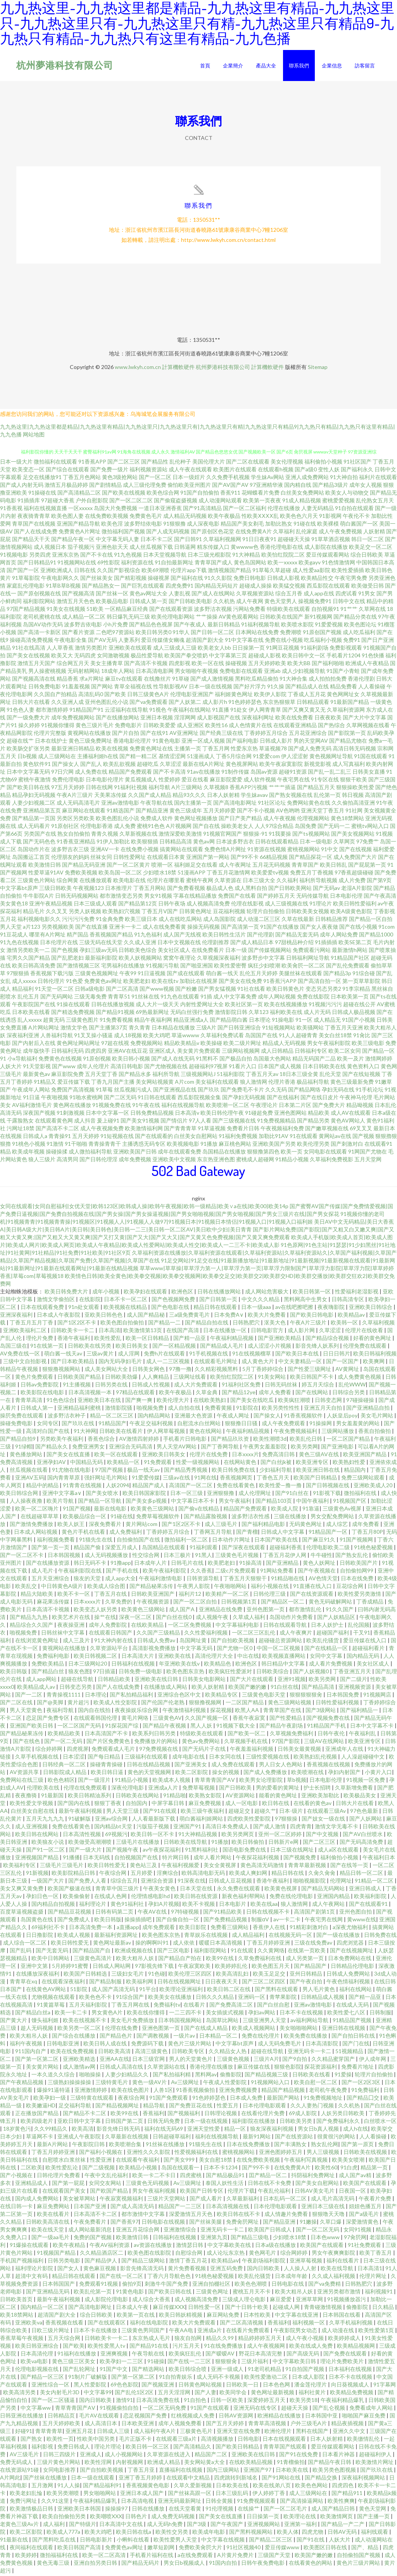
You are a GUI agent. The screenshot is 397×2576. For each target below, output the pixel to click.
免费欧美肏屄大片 (201, 2548)
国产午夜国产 (227, 2525)
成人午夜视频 (279, 819)
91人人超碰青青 (298, 1036)
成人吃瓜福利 (359, 633)
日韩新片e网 (284, 1843)
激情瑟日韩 (190, 2246)
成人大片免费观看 (196, 1386)
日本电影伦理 (346, 897)
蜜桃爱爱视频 (338, 501)
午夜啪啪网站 (231, 1587)
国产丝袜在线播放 (45, 2479)
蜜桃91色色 (151, 827)
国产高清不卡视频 (145, 664)
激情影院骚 (119, 1409)
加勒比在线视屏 (198, 982)
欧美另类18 (304, 2401)
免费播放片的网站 (156, 1742)
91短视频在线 (117, 1137)
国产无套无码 (52, 1951)
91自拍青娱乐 (176, 2378)
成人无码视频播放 (107, 1556)
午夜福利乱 (363, 1734)
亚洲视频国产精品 (37, 1858)
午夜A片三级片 (75, 796)
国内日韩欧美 (264, 2269)
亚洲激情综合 (180, 2231)
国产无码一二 (334, 827)
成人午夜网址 (235, 866)
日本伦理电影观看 (265, 2107)
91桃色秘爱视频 (374, 1548)
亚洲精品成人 (32, 2184)
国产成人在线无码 (173, 1060)
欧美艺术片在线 (71, 1618)
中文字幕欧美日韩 (295, 2362)
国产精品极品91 (226, 2176)
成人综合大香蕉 (151, 2300)
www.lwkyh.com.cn (138, 368)
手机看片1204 (343, 656)
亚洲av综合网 (112, 1820)
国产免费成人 (74, 1920)
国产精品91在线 (149, 2347)
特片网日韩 (176, 1858)
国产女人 (68, 2269)
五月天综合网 (64, 2339)
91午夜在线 (146, 1106)
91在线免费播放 (224, 2347)
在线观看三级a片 (177, 2440)
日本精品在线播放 (173, 1029)
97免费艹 (367, 843)
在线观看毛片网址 (216, 1362)
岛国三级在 (13, 1347)
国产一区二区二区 (131, 501)
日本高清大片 (138, 1657)
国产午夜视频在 (317, 1572)
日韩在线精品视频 (149, 1765)
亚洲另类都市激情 (339, 2293)
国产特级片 (82, 2525)
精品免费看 (343, 688)
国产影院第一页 (347, 734)
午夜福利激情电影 (161, 1579)
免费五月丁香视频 (311, 874)
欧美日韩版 (14, 1672)
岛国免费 (305, 827)
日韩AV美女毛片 (315, 2192)
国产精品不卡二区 (85, 2114)
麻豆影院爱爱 (226, 781)
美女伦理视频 (287, 463)
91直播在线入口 (313, 1587)
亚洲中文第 (35, 1967)
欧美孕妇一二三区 (122, 2362)
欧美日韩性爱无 (107, 1866)
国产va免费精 (325, 2285)
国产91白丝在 (292, 1494)
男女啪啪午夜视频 (196, 672)
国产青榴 (247, 1533)
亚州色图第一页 (266, 1610)
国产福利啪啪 (328, 664)
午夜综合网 (113, 1874)
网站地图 (34, 436)
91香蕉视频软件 (304, 1417)
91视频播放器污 (347, 2300)
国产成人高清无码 (132, 2207)
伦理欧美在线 (43, 1789)
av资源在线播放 (153, 2246)
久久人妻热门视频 (312, 2107)
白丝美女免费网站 (302, 494)
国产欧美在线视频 (123, 494)
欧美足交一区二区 (370, 548)
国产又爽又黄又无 (304, 711)
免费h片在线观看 (165, 1355)
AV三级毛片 (25, 2455)
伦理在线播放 (284, 509)
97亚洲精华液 (266, 486)
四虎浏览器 (351, 1944)
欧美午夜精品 (69, 2246)
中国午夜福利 (313, 1502)
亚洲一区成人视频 (203, 742)
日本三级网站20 (88, 1665)
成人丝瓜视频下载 (151, 548)
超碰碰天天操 (294, 540)
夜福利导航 (61, 1711)
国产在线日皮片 (319, 1098)
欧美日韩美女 (132, 1347)
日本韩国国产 (59, 2285)
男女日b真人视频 (319, 2130)
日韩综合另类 (349, 1393)
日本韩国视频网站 (180, 2021)
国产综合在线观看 (67, 470)
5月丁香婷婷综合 (263, 1370)
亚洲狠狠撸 (221, 1494)
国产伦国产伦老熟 (163, 1703)
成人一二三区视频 (168, 1362)
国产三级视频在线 (234, 1122)
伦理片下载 (241, 2192)
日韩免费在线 (380, 1936)
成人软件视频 (259, 781)
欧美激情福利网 (144, 1129)
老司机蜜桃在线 (42, 618)
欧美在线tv (165, 982)
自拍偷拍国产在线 (139, 1541)
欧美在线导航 (337, 2269)
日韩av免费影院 (40, 1386)
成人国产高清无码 (113, 1990)
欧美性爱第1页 (376, 2331)
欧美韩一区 (345, 1324)
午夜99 (127, 974)
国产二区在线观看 (247, 463)
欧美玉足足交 (270, 1975)
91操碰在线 (42, 494)
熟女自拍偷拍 (73, 835)
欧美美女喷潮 (349, 2161)
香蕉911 (230, 494)
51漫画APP (191, 874)
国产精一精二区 (138, 757)
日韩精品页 (62, 2417)
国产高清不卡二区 (57, 1129)
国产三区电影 (174, 1951)
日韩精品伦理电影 (353, 1967)
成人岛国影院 (219, 920)
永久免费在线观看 (239, 1889)
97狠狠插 (18, 974)
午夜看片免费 (375, 2200)
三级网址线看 (190, 1378)
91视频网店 (377, 1696)
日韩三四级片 (60, 2455)
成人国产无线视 (182, 936)
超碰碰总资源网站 (281, 1641)
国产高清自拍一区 (319, 982)
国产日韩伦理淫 (98, 1160)
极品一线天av (144, 1471)
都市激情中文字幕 (143, 2215)
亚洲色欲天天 (112, 548)
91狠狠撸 (174, 525)
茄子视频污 (81, 548)
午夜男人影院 (194, 1587)
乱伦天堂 (330, 1075)
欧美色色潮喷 (251, 2285)
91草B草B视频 (63, 587)
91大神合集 (293, 680)
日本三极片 (178, 1556)
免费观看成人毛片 (113, 1750)
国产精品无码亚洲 (83, 866)
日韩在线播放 (149, 2510)
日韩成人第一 (37, 1409)
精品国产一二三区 (180, 2207)
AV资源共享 (25, 1773)
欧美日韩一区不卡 (153, 1835)
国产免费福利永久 (338, 2122)
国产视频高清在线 (33, 680)
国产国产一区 (23, 571)
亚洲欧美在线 (175, 1657)
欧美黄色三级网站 (153, 1510)
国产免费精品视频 (226, 1920)
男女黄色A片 (107, 2013)
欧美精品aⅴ (225, 2262)
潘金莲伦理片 (311, 2386)
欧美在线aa (264, 1905)
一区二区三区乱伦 (254, 1634)
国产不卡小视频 (256, 812)
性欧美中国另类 (96, 2440)
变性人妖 (329, 470)
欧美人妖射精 (208, 1688)
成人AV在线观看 (351, 1114)
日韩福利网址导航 (308, 959)
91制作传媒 (235, 773)
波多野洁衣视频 (213, 610)
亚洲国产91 (187, 1827)
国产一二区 (29, 1696)
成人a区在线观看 (339, 1851)
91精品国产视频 (353, 2021)
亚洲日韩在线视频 (344, 2029)
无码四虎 (85, 656)
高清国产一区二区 (191, 1486)
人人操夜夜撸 (26, 1502)
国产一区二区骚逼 (53, 2401)
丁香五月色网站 (82, 478)
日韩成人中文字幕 (283, 1533)
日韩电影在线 (288, 2285)
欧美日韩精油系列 (90, 1796)
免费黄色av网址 (103, 982)
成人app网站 (42, 1680)
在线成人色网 (111, 1897)
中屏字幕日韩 (168, 1804)
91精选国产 (121, 812)
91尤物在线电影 (72, 1471)
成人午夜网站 (329, 1905)
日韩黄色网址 (195, 912)
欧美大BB (299, 664)
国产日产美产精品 (240, 819)
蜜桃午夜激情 (34, 781)
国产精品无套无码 (297, 936)
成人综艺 (337, 1525)
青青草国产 (305, 866)
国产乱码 (21, 1951)
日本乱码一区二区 (285, 2200)
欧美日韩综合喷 (188, 2370)
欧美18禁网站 (17, 2316)
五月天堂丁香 (101, 1075)
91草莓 (104, 1091)
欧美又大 (62, 656)
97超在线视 (115, 1044)
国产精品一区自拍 (370, 920)
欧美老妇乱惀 (26, 2494)
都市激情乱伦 (306, 1610)
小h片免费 (115, 625)
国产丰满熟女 (291, 2145)
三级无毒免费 (90, 998)
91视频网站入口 (271, 2083)
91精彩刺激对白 (310, 1928)
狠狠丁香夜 (108, 1804)
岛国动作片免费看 (291, 1618)
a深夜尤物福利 (351, 1928)
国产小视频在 (17, 2176)
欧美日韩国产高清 (79, 2548)
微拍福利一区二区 (186, 1541)
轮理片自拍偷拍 (266, 912)
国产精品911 (347, 2494)
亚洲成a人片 (163, 1789)
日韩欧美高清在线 (48, 2223)
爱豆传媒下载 (73, 1083)
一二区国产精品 (245, 1703)
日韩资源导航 (203, 1579)
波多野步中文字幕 (263, 959)
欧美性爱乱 (108, 1339)
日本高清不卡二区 (96, 2215)
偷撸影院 (231, 2076)
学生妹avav (254, 796)
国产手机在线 (123, 1572)
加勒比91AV (273, 1137)
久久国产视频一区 (207, 1719)
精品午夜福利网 (153, 1021)
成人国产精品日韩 (333, 2510)
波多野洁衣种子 (67, 1417)
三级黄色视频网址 (96, 974)
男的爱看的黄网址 (278, 1789)
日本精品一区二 (218, 2037)
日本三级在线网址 (292, 1851)
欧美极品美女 (360, 1796)
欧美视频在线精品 (126, 1308)
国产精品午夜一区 (73, 540)
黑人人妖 (201, 1727)
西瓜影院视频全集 (199, 1098)
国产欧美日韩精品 (238, 2448)
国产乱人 (91, 765)
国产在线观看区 (107, 2324)
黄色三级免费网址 (90, 742)
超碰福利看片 (369, 1649)
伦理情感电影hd (151, 1897)
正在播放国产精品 (37, 2114)
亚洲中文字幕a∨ (62, 1494)
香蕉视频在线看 (65, 2324)
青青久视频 (104, 835)
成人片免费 (352, 881)
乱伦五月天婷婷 (259, 974)
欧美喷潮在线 (308, 1773)
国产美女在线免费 (240, 982)
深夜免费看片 (106, 1525)
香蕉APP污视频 (249, 788)
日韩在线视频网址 (179, 1982)
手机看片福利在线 (152, 2556)
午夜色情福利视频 (348, 1982)
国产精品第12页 (137, 905)
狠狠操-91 (255, 835)
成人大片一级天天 (157, 1005)
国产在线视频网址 (352, 1951)
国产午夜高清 (380, 897)
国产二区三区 (123, 463)
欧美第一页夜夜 (262, 501)
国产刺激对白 (347, 1145)
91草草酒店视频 (330, 540)
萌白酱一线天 (222, 974)
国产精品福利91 (103, 2486)
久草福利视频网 (222, 540)
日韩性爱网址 (129, 858)
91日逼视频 (152, 974)
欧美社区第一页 (244, 1005)
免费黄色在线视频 (60, 1060)
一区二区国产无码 (79, 1727)
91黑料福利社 (202, 1851)
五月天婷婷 (85, 1137)
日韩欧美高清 (115, 2052)
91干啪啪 (76, 1145)
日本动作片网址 (231, 1541)
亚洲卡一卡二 (125, 928)
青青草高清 (29, 1401)
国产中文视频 (323, 1835)
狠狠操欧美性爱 (355, 788)
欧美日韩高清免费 (33, 967)
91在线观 (242, 1951)
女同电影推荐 (60, 2471)
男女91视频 (158, 897)
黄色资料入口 (363, 1067)
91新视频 (37, 1874)
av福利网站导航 (310, 2021)
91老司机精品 (265, 2370)
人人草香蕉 (60, 649)
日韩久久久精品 (215, 1998)
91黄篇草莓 (51, 2006)
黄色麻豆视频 (100, 2269)
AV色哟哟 (288, 812)
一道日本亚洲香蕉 (160, 509)
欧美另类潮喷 (63, 2494)
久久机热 (224, 602)
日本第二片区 (295, 1106)
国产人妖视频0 (311, 1672)
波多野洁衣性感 (251, 1517)
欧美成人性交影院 (115, 1703)
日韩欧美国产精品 (79, 1378)
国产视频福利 (184, 2114)
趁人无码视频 (37, 2029)
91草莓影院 (26, 579)
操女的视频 (226, 1773)
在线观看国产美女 (64, 2192)
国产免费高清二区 (231, 2006)
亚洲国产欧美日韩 (32, 1727)
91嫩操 (308, 2223)
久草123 (259, 1013)
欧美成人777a (64, 2533)
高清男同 (67, 1160)
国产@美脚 (50, 1703)
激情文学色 (74, 1029)
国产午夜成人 (190, 625)
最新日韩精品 (223, 625)
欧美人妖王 (71, 1525)
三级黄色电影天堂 (264, 1696)
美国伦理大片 (208, 463)
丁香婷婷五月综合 (266, 734)
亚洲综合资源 (157, 1882)
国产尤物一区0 (235, 1649)
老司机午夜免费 (328, 2091)
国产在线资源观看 (312, 1595)
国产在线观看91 (369, 1905)
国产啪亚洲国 (196, 967)
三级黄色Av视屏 (342, 1510)
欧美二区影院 (192, 1773)
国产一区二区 (155, 478)
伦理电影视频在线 (37, 2370)
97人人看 (200, 1122)
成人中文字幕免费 (235, 998)
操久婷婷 (29, 726)
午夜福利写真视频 (306, 2161)
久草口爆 (331, 2223)
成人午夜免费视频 (340, 532)
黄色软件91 (37, 765)
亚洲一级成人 (228, 2370)
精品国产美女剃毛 (242, 525)
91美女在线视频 (66, 610)
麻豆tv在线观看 (124, 680)
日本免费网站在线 (350, 1959)
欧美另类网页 (238, 1835)
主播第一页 (187, 750)
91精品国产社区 (350, 959)
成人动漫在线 (338, 2331)
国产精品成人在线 (307, 688)
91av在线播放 (203, 773)
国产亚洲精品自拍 (368, 1409)
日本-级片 (291, 1812)
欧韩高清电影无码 (203, 1874)
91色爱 (74, 982)
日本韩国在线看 (342, 2316)
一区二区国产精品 (348, 1440)
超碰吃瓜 (148, 765)
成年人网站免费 (339, 936)
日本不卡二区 (156, 540)
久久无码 (276, 1091)
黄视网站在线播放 (89, 734)
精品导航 (154, 2107)
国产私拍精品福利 (132, 1696)
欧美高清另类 (20, 2393)
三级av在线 (177, 1479)
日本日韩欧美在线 (324, 1067)
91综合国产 (130, 1998)
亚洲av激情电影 (120, 804)
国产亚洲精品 (283, 1564)
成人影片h (214, 703)
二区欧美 (31, 2169)
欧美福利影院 (371, 1897)
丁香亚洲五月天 (352, 1672)
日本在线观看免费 (43, 1308)
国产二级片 (353, 1680)
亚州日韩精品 (306, 1975)
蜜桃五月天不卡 (252, 2293)
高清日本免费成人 (227, 1827)
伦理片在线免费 (209, 1455)
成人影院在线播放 (326, 548)
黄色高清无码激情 (262, 1866)
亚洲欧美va (28, 2324)
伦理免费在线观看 (365, 1347)
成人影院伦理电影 (107, 2300)
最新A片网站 (53, 2145)
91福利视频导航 (260, 625)
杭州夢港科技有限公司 (64, 65)
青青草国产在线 (282, 1711)
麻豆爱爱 (281, 2300)
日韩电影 (248, 2440)
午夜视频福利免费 (282, 1129)
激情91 (124, 2401)
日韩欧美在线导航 (186, 1843)
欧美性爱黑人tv (107, 2347)
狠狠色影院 (287, 2068)
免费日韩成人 (74, 2448)
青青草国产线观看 (285, 2448)
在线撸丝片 (157, 680)
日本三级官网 (149, 2060)
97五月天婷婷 (68, 788)
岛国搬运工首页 (31, 858)
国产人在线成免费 (35, 532)
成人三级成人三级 (175, 649)
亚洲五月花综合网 (138, 2231)
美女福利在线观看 (217, 1083)
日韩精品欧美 (114, 1680)
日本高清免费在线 (158, 2401)
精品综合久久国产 (32, 1626)
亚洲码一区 (252, 1998)
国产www (64, 1067)
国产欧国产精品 (109, 2192)
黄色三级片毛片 (95, 726)
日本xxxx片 (245, 1455)
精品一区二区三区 (112, 1417)
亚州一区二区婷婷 (280, 1835)
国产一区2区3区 (361, 2083)
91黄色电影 (166, 742)
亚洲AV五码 (29, 1479)
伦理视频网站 (313, 819)
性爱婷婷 (169, 781)
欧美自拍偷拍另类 (64, 2517)
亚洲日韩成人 (366, 1889)
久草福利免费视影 (331, 1160)
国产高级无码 (303, 2355)
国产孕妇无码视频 (244, 1098)
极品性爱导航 (147, 656)
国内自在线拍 (95, 1711)
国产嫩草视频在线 (327, 1129)
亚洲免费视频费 (238, 2091)
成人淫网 (129, 1355)
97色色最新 (364, 1812)
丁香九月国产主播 (113, 1083)
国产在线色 (27, 1742)
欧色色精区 (61, 1781)
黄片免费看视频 (187, 2269)
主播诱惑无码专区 (144, 1145)
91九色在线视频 (19, 943)
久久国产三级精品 (158, 1634)
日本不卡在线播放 (96, 2331)
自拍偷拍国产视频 (359, 2556)
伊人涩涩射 (294, 757)
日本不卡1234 (221, 2169)
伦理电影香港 (96, 827)
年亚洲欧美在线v (180, 1665)
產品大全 (266, 65)
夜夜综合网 (132, 2099)
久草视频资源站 (255, 594)
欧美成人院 (285, 1510)
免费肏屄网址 (243, 2223)
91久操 (275, 688)
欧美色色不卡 (96, 1998)
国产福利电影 (242, 742)
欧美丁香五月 (376, 2254)
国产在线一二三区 (189, 2362)
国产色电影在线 (170, 1308)
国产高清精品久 (192, 2448)
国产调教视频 (153, 2037)
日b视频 (27, 757)
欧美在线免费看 (294, 719)
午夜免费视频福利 (296, 1432)
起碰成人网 (287, 2308)
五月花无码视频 (271, 866)
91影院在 (247, 1409)
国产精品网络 (304, 1091)
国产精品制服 (106, 1982)
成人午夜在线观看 (190, 470)
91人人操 (68, 2486)
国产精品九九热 (29, 1618)
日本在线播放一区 (225, 1331)
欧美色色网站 (312, 2486)
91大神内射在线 (114, 1641)
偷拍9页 (132, 2285)
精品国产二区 (211, 2455)
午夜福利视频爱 (180, 1866)
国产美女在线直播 (69, 1455)
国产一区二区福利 (244, 509)
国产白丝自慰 (274, 2006)
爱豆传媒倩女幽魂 (163, 641)
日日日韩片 (336, 1355)
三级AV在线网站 (324, 1742)
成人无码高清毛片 (78, 804)
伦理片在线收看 (364, 1331)
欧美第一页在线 (136, 2316)
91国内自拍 (223, 2564)
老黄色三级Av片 (20, 2525)
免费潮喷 (291, 633)
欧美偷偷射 (77, 1897)
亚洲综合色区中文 (179, 1696)
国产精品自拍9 (18, 1440)
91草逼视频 (212, 1129)
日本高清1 (369, 2269)
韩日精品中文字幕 (283, 1665)
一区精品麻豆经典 (126, 610)
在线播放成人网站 (166, 1688)
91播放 (208, 1145)
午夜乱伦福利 (275, 2192)
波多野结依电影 (143, 525)
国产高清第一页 (240, 928)
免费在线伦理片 (261, 2037)
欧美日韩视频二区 (96, 1657)
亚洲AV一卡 (104, 850)
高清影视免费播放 (154, 1649)
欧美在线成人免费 (311, 2347)
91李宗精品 (356, 990)
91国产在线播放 (279, 928)
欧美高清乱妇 (233, 1975)
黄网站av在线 (335, 1137)
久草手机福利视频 (351, 2324)
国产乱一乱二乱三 (329, 773)
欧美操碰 (211, 1044)
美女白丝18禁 (335, 1036)
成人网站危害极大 (267, 1293)
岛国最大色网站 (272, 1060)
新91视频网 (318, 618)
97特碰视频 (185, 1913)
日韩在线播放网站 (219, 1293)
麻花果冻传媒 (54, 1603)
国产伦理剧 (260, 936)
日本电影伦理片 (105, 781)
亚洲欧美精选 (80, 2060)
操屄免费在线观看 (22, 1417)
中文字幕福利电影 (238, 1626)
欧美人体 (288, 2533)
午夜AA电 (181, 2331)
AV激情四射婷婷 (139, 1440)
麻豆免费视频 (205, 1804)
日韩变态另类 (76, 1688)
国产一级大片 (86, 1851)
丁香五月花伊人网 (285, 1556)
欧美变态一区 (28, 470)
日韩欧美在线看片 (121, 1432)
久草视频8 (216, 788)
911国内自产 (31, 2052)
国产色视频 (64, 951)
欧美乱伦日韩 (306, 1440)
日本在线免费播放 (248, 2145)
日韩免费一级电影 (141, 1672)
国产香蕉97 (124, 2223)
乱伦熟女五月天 (375, 501)
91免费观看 (158, 1463)
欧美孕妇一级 (50, 2099)
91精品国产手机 (327, 1727)
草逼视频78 (273, 750)
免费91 (351, 641)
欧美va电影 (35, 2362)
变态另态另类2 (323, 990)
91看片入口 (243, 1067)
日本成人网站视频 (36, 1533)
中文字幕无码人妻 (117, 540)
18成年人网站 (118, 672)
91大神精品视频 (198, 1835)
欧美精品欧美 (64, 1734)
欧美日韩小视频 (131, 1060)
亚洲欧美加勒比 (320, 1796)
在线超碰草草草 (40, 1517)
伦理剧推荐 (215, 943)
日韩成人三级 (114, 2432)
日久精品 (383, 2308)
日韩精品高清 (175, 843)
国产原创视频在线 (39, 594)
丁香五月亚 (142, 2471)
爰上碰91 (108, 1122)
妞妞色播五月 (366, 2207)
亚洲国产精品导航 (78, 525)
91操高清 (251, 1564)
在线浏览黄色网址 (37, 1641)
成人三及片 (77, 1641)
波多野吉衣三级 (70, 850)
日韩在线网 (99, 788)
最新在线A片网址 (203, 765)
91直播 (220, 711)
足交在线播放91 (42, 478)
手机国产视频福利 (22, 2262)
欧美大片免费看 (267, 1316)
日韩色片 (136, 2517)
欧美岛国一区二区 (120, 874)
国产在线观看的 (154, 1137)
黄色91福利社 (127, 1905)
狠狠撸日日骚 (242, 1424)
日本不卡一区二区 (126, 1300)
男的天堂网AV (310, 742)
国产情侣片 (174, 1122)
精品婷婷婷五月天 (260, 2339)
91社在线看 (251, 990)
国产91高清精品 (202, 509)
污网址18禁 (21, 1129)
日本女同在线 (226, 1758)
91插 (206, 998)
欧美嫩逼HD (40, 2107)
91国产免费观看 (169, 2099)
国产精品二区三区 (271, 2541)
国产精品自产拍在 (180, 1959)
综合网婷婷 (294, 2254)
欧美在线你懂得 (146, 2013)
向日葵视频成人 (350, 2386)
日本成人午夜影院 (59, 1316)
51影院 (79, 1990)
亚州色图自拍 (356, 1913)
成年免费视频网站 (73, 719)
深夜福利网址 (258, 719)
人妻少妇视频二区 (33, 804)
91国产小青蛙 (343, 672)
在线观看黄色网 (54, 1122)
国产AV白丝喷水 (363, 1835)
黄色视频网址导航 (331, 757)
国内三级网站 (223, 2471)
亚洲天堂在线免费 (239, 2432)
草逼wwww (185, 1036)
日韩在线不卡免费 (270, 2184)
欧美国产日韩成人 (270, 2231)
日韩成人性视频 (151, 1386)
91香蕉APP (92, 463)
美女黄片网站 (43, 2068)
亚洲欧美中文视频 (174, 1160)
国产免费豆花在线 (191, 2107)
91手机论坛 (369, 1091)
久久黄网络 (271, 1951)
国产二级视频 (99, 2169)
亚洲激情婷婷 (91, 2091)
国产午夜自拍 (306, 1982)
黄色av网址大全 (148, 594)
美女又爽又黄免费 (22, 1889)
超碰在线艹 (20, 742)
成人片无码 (317, 1013)
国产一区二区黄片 (128, 866)
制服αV (260, 1920)
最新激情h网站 (350, 951)
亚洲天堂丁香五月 (322, 812)
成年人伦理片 (93, 1067)
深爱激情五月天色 (191, 2215)
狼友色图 (79, 1672)
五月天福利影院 (88, 2006)
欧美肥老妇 (136, 982)
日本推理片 (118, 889)
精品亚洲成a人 (191, 1021)
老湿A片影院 (356, 889)
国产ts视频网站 (311, 835)
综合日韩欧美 (366, 556)
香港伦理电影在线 (281, 548)
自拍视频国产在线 (136, 1858)
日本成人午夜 (133, 2308)
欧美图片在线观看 (235, 470)
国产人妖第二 (185, 703)
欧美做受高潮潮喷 (90, 1843)
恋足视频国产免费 (145, 2417)
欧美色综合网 (163, 494)
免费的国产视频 (93, 2238)
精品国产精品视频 (283, 2091)
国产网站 (102, 688)
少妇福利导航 (276, 1471)
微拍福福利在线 (59, 2556)
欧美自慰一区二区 (316, 2083)
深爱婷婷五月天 (267, 2401)
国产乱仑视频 (329, 2409)
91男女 (366, 594)
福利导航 (159, 788)
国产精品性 (154, 463)
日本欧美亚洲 (138, 2424)
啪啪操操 (90, 2076)
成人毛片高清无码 (333, 2200)
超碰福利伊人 (376, 2455)
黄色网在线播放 (72, 1106)
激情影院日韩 (231, 1013)
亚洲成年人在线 (344, 1750)
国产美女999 (180, 2161)
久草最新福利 (243, 2200)
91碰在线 (304, 525)
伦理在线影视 (247, 905)
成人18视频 (128, 1036)
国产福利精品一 (359, 1711)
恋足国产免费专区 (48, 1719)
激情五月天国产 (36, 664)
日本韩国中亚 (322, 2417)
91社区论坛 (272, 804)
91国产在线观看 (210, 2409)
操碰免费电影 (17, 1424)
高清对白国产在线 (48, 1432)
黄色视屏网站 (242, 765)
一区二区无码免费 (165, 2409)
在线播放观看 (95, 881)
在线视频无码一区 (291, 1936)
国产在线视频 (355, 850)
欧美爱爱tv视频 (270, 874)
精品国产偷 (88, 1548)
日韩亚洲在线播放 (22, 2417)
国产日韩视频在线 (328, 1486)
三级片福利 (255, 2362)
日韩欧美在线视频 (365, 2153)
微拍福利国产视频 (123, 532)
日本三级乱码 (232, 2494)
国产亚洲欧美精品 (280, 1339)
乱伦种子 (180, 463)
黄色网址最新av (112, 1944)
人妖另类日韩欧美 (343, 2114)
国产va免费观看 (148, 703)
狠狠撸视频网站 (61, 1370)
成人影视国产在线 (218, 719)
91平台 (147, 1990)
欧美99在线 (220, 1959)
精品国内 (355, 1471)
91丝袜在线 (145, 998)
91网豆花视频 (282, 649)
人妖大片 (11, 1067)
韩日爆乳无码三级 (128, 618)
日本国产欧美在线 (276, 1541)
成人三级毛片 (221, 1525)
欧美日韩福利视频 (375, 1355)
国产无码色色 (39, 843)
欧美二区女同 (344, 1052)
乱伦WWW (352, 1386)
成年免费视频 (135, 1160)
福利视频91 (379, 2293)
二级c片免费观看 (236, 1572)
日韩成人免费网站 (348, 1975)
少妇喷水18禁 (159, 874)
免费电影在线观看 (241, 672)
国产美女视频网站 (353, 835)
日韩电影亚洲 (63, 2044)
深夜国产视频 (39, 1114)
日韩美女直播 (368, 773)
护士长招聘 (318, 1789)
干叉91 (361, 1634)
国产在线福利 (283, 1098)
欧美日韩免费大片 (67, 1293)
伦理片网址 (373, 2277)
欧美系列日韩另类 (154, 1734)
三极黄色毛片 (197, 2432)
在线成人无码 (353, 2006)
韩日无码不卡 (90, 1564)
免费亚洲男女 (89, 1448)
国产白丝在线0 (174, 1618)
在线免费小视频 (140, 850)
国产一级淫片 (95, 1781)
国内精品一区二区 (43, 2308)
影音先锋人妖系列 (317, 1347)
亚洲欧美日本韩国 (79, 2510)
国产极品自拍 (235, 1060)
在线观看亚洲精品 (295, 726)
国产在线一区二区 (122, 2277)
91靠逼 (310, 1510)
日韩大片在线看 (31, 703)
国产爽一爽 (139, 1401)
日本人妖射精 (223, 796)
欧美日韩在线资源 (196, 1897)
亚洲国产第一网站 (208, 858)
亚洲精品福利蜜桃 (79, 1409)
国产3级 (197, 2525)
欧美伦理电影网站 (173, 618)
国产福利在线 (187, 579)
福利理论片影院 (34, 2269)
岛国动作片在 (33, 850)
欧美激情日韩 (44, 866)
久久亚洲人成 (67, 703)
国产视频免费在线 (328, 1719)
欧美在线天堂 (48, 2231)
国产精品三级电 (250, 2238)
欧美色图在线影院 (150, 2254)
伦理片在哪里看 (166, 881)
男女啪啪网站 (100, 2494)
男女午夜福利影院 (328, 1044)
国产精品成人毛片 (222, 1347)
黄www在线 (361, 1920)
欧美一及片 (350, 1060)
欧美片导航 (61, 1502)
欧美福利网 (140, 1982)
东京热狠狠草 (279, 703)
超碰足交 (239, 1812)
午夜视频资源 (153, 1603)
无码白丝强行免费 (192, 1013)
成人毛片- (43, 1572)
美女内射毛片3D (60, 2393)
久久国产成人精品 (149, 796)
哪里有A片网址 (47, 936)
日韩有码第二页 (115, 1913)
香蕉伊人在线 (270, 1928)
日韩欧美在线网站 (138, 1796)
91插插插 (326, 943)
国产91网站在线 (282, 2479)
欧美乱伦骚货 (323, 1641)
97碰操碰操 (360, 1401)
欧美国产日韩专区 (202, 2192)
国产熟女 (32, 2440)
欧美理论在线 (300, 2517)
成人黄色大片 (258, 1362)
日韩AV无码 (343, 2533)
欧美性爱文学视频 (32, 1804)
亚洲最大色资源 (194, 1417)
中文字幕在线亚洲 (297, 2316)
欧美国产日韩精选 (86, 1975)
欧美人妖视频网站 (140, 959)
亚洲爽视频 (114, 2355)
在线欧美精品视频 (251, 2463)
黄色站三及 (144, 1866)
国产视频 (363, 1137)
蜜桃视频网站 (303, 850)
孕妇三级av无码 (98, 951)
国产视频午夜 (123, 1851)
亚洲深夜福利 (17, 1316)
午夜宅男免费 (351, 579)
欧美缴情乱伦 (364, 2440)
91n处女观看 (84, 1308)
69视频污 (116, 1835)
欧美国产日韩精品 (315, 1479)
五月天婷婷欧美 (267, 664)
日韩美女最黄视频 (300, 1750)
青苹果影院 (283, 1998)
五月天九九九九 (45, 1820)
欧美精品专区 (222, 1696)
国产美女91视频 (140, 1122)
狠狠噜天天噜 (329, 2215)
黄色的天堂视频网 (150, 1773)
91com (386, 928)
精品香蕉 (67, 680)
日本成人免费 (247, 2099)
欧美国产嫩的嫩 (248, 1688)
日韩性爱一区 (205, 2308)
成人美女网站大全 (107, 1370)
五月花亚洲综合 (308, 734)
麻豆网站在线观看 (83, 812)
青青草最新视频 (307, 1866)
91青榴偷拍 (291, 2463)
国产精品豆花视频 (70, 1913)
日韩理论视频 (221, 2114)
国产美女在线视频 (28, 656)
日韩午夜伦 (332, 1734)
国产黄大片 (14, 2021)
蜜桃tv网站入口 (370, 827)
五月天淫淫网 (175, 2393)
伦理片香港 (281, 1083)
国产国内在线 (74, 1804)
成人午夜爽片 (296, 1634)
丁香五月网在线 (130, 2006)
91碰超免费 (259, 1114)
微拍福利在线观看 (55, 463)
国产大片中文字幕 (364, 719)
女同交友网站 (106, 2184)
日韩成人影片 (276, 742)
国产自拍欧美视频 (233, 1641)
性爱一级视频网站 (198, 1463)
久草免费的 (119, 1603)
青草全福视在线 (133, 688)
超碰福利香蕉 (286, 1548)
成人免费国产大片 (355, 858)
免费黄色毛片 (145, 517)
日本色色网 (277, 2386)
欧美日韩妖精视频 (181, 2316)
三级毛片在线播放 (138, 1843)
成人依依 (184, 1944)
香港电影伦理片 (132, 742)
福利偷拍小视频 (323, 463)
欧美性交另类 (172, 2533)
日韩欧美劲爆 (122, 1378)
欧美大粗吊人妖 (135, 1959)
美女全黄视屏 (220, 1866)
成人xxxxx (24, 982)
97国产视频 (109, 1471)
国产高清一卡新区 (39, 633)
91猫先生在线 (96, 1541)
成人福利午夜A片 (155, 2432)
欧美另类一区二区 (79, 2029)
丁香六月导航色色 (169, 2277)
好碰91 (23, 2432)
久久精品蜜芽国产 (333, 2060)
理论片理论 (108, 2448)
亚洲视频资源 (355, 1688)
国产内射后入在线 (33, 1044)
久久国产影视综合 (118, 571)
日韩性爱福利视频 (338, 1703)
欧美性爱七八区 (346, 2013)
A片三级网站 (186, 788)
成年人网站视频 (277, 998)
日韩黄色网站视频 (200, 2386)
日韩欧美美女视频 (307, 912)
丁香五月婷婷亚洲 (269, 1944)
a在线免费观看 (196, 2556)
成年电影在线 (189, 1758)
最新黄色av (36, 1075)
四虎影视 (179, 664)
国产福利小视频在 (101, 2153)
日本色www (326, 2238)
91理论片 (320, 905)
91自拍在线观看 (354, 509)
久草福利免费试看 (222, 1036)
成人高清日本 (101, 2424)
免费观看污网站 (312, 951)
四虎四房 (96, 1052)
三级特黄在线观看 (92, 2099)
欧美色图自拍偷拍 (122, 1324)
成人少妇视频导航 (303, 672)
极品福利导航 (313, 1083)
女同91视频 (358, 2231)
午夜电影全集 (70, 641)
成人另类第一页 (305, 1959)
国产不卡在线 (96, 556)
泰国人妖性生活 (225, 2184)
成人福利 (54, 2525)
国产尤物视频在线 (166, 1067)
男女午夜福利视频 (154, 2192)
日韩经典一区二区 (64, 1765)
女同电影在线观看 (325, 1153)
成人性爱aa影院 (311, 571)
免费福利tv (167, 2006)
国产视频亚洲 (158, 2386)
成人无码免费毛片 (280, 2044)
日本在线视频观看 (284, 2440)
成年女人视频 (365, 486)
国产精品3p (337, 974)
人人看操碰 (371, 688)
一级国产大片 (48, 1882)
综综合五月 (124, 1882)
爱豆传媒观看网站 (327, 556)
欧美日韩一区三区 (148, 2448)
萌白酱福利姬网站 (202, 1820)
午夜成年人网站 (31, 1091)
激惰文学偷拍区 (56, 1300)
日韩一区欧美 (227, 2401)
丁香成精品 (370, 1603)
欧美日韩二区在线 (229, 1990)
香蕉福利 (153, 2114)
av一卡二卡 (287, 1920)
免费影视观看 (346, 649)
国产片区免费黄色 (108, 1742)
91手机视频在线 (209, 1355)
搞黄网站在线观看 (181, 850)
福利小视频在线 (270, 1587)
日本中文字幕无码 (28, 773)
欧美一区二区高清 (104, 2556)
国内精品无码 (363, 1657)
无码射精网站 (83, 672)
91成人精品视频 (301, 501)
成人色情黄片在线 (250, 726)
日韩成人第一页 (148, 602)
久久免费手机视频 (228, 478)
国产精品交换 (321, 2479)
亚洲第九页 (214, 2238)
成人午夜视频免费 (102, 1129)
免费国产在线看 (237, 897)
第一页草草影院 (361, 982)
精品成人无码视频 (284, 1044)
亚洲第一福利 (301, 2525)
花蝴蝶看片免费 (261, 494)
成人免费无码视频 (173, 2517)
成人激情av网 (80, 2068)
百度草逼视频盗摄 (22, 1913)
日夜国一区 (353, 2192)
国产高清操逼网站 (302, 2502)
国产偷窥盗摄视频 (175, 501)
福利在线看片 (343, 2262)
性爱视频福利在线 (196, 2153)
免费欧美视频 (81, 874)
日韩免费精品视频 (152, 1114)
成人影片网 (302, 1331)
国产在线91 (154, 734)
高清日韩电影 (126, 1067)
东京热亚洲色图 (216, 1160)
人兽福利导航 (56, 1036)
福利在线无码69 (164, 2130)
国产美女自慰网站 (317, 2184)
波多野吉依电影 (83, 625)
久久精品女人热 (228, 2052)
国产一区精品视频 (174, 1347)
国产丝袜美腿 (206, 2223)
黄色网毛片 (263, 2254)
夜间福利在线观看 (32, 2548)
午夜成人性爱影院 (225, 2083)
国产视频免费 (300, 1858)
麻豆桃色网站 (235, 1145)
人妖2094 (117, 1486)
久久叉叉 (56, 912)
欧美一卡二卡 (71, 2013)
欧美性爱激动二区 (266, 2378)
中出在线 (248, 1657)
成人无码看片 (33, 827)
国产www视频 (157, 990)
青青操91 (59, 1137)
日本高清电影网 (155, 672)
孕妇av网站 (262, 2013)
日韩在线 (85, 571)
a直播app (128, 1928)
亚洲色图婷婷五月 (281, 2153)
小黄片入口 (378, 1773)
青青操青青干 (104, 1145)
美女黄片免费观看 (199, 1052)
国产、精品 (365, 2548)
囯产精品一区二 (268, 2176)
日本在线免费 (358, 1579)
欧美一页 (291, 1153)
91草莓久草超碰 (271, 571)
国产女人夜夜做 (319, 928)
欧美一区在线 (208, 664)
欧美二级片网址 (242, 1044)
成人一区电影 (242, 1804)
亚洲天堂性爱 (204, 2130)
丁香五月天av (262, 1075)
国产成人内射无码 (21, 486)
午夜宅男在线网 (324, 1920)
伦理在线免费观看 (86, 1789)
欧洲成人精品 (164, 2463)
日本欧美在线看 (31, 1013)
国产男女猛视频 (217, 990)
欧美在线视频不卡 (85, 2021)
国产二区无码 (120, 1098)
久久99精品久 (51, 2130)
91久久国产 (340, 1610)
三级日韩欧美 (55, 889)
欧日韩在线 (276, 1804)
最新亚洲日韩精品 (73, 750)
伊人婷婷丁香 (269, 2494)
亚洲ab (272, 672)
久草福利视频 (378, 1324)
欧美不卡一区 (74, 1595)
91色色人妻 (21, 711)
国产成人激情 (270, 1827)
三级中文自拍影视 (25, 1362)
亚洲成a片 (210, 2331)
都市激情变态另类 (121, 897)
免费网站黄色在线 (308, 804)
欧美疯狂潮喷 (295, 1401)
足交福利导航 (75, 2107)
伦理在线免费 (122, 2029)
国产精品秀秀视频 (186, 1471)
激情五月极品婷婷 (66, 486)
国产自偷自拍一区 (178, 1920)
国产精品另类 (313, 1122)
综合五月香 (288, 594)
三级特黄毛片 (112, 2083)
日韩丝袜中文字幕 (63, 1634)
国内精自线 (297, 486)
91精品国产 (112, 1424)
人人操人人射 (301, 2269)
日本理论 (260, 1021)
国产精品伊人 (101, 2262)
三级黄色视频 (233, 2060)
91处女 (238, 711)
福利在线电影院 (149, 2324)
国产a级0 (306, 470)
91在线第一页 (47, 1347)
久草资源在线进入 (169, 2455)
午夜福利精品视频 (232, 1339)
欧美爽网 (374, 1362)
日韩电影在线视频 (164, 2223)
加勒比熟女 (278, 525)
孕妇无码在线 (338, 1091)
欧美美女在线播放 (170, 1998)
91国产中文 (114, 2370)
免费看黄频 (219, 1409)
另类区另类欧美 (76, 819)
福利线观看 (375, 2533)
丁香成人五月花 (307, 695)
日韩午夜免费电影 (263, 2564)
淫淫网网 (185, 719)
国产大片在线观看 (252, 1680)
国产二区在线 (17, 1703)
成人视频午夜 (213, 1618)
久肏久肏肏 (322, 1874)
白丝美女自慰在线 (33, 1812)
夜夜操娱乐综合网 (137, 1711)
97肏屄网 (355, 2238)
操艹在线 (105, 1618)
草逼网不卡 (40, 2138)
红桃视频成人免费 (193, 2417)
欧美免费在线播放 (306, 2037)
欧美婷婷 (26, 2556)
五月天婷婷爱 (219, 812)
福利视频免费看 (56, 1541)
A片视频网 (179, 827)
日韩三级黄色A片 (148, 695)
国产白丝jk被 (277, 1463)
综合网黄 (67, 881)
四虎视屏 (77, 1750)
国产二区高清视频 (242, 2324)
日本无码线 (97, 1858)
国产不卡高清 (169, 773)
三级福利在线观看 (146, 1758)
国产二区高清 (122, 990)
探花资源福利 (321, 2068)
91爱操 (343, 2076)
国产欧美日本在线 (297, 1355)
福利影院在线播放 (254, 2122)
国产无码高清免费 (362, 1843)
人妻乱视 (179, 594)
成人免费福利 (126, 1533)
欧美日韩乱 (333, 866)
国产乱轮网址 (80, 2370)
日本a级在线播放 (276, 2246)
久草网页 (344, 843)
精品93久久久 (189, 796)
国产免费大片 (328, 1106)
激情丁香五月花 (188, 2262)
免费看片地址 (358, 2068)
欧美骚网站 (310, 1029)
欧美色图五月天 (271, 1967)
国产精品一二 (165, 1324)
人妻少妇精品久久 (127, 2076)
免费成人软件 (156, 819)
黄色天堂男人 (280, 602)
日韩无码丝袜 (282, 1386)
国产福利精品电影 (264, 1525)
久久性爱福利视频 (206, 1634)
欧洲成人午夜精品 (367, 664)
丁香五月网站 (149, 889)
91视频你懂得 (57, 726)
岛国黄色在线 (37, 1920)
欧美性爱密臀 (230, 967)
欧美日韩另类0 (153, 633)
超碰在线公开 (359, 1005)
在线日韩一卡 (17, 2207)
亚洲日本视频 (156, 719)
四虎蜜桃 (191, 2176)
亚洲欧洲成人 (56, 571)
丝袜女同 (101, 858)
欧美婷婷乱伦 (232, 1967)
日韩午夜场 (171, 905)
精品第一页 (375, 2169)
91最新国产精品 (349, 703)
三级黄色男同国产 (143, 2331)
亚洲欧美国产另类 (274, 1145)
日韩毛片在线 (188, 1564)
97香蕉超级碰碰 (354, 874)
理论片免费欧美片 (342, 2362)
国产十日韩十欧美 (247, 2308)
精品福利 (23, 990)
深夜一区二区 (136, 1618)
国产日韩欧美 (236, 1789)
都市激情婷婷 (52, 711)
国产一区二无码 (63, 1742)
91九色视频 (128, 556)
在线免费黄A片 (253, 532)
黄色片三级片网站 (190, 2044)
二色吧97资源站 (115, 633)
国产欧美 (115, 695)
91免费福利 (365, 2091)
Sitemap (318, 368)
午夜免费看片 (90, 2223)
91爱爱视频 (329, 625)
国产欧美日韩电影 (312, 1316)
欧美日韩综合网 (19, 1494)
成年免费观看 (159, 1928)
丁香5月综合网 (234, 757)
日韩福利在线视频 (133, 1665)
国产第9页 (379, 881)
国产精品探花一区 (310, 858)
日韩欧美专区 (188, 2052)
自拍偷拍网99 (357, 1572)
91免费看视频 (116, 1021)
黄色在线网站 (206, 1432)
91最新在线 (14, 2541)
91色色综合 (60, 1401)
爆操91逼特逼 (54, 2091)
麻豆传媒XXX (169, 2308)
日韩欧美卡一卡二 (73, 1331)
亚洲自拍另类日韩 (96, 2564)
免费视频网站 (146, 1044)
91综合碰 (363, 974)
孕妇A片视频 (163, 1905)
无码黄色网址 (306, 1525)
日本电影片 (233, 1905)
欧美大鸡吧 (156, 1036)
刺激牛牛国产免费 (167, 2285)
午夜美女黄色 (160, 1889)
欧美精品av (352, 1316)
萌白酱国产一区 (359, 525)
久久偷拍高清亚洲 (353, 804)
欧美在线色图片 (130, 2091)
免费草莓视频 (199, 1789)
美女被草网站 (80, 2200)
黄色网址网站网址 (78, 1044)
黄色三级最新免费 (352, 1083)
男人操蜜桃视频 (47, 672)
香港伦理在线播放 (212, 2068)
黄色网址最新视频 (273, 2393)
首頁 (205, 65)
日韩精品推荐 (331, 920)
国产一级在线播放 (338, 1936)
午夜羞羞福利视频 (252, 1750)
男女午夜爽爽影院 (334, 2254)
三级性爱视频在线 (268, 1758)
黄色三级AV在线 (319, 1455)
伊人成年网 (373, 2060)
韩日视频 (353, 796)
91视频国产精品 (57, 2254)
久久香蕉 (201, 1572)
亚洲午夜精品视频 (50, 905)
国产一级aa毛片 (51, 2238)
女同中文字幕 (326, 1657)
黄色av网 (204, 843)
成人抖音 (85, 1122)
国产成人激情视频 (212, 680)
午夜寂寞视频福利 (122, 2200)
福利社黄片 (313, 2393)
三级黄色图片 (82, 1021)
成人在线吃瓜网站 (180, 920)
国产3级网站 (321, 1711)
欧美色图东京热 (185, 1672)
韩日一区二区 (367, 540)
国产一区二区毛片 (286, 2510)
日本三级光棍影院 (209, 556)
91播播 (71, 1858)
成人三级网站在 (57, 757)
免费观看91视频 (99, 2285)
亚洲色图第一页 (161, 2029)
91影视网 (330, 517)
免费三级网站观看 (363, 1479)
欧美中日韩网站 (51, 1959)
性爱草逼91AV (46, 874)
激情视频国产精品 (229, 571)
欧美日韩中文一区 (303, 656)
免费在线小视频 (284, 641)
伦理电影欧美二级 (328, 1548)
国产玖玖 (208, 1091)
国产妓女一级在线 (324, 1820)
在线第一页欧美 (307, 1951)
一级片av (184, 2037)
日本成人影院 (309, 2378)
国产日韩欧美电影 (190, 602)
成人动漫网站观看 (220, 501)
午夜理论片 (264, 1106)
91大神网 (85, 1432)
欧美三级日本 (141, 920)
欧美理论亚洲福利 (181, 1990)
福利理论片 (93, 1905)
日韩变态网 (329, 1401)
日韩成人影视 (283, 579)
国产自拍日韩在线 (353, 2037)
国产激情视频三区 (78, 967)
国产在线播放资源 (48, 1564)
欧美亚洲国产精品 (365, 1455)
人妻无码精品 (317, 509)
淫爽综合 (167, 1874)
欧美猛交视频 (289, 587)
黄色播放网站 (26, 1455)
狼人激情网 (253, 1083)
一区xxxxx (80, 509)
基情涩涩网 (172, 757)
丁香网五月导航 (213, 1533)
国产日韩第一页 (218, 1300)
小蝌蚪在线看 (133, 2541)
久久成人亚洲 (140, 943)
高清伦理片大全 (214, 1657)
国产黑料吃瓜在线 (54, 2541)
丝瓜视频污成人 (133, 1091)
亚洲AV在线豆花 (128, 1052)
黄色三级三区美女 (74, 2362)
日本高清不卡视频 (48, 1610)
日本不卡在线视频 (302, 2013)
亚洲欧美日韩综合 (371, 1308)
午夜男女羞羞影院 (265, 1448)
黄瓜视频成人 (141, 781)
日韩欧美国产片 (359, 1564)
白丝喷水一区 (380, 2122)
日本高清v (187, 1114)
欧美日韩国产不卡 (312, 1378)
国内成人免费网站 (37, 2200)
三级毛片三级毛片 (62, 1866)
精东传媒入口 (213, 548)
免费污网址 (24, 2502)
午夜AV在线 (153, 1913)
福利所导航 (166, 1075)
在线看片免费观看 (248, 2331)
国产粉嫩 (186, 990)
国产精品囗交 (363, 2099)
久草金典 (207, 1393)
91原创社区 (65, 827)
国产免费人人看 (87, 1882)
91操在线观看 (73, 1005)
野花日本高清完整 (261, 2355)
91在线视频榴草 (252, 1355)
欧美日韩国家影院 (145, 1494)
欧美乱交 (26, 1587)
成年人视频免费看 (180, 2424)
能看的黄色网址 (278, 1796)
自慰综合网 (189, 2254)
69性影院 (108, 563)
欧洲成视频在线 (134, 1951)
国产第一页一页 (51, 1548)
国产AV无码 (102, 641)
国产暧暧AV (220, 2355)
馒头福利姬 (45, 2021)
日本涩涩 (74, 1758)
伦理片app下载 (189, 571)
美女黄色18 (14, 905)
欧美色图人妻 (67, 517)
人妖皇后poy (342, 1417)
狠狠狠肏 (226, 2362)
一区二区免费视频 (190, 1626)
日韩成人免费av (156, 1641)
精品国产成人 (149, 1486)
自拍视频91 (325, 610)
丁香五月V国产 (160, 912)
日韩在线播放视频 (113, 1005)
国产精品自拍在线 (207, 1324)
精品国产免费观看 (130, 773)
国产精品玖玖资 (230, 1440)
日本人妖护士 (328, 1626)
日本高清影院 (322, 2044)
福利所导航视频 (318, 881)
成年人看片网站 (213, 1858)
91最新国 (53, 1796)
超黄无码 (54, 1021)
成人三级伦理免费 (144, 486)
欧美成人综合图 (106, 1587)
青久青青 (139, 1029)
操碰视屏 (158, 579)
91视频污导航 (162, 967)
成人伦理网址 (255, 1494)
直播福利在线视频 (181, 2471)
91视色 (157, 711)
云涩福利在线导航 (126, 711)
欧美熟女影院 (206, 1796)
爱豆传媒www (282, 2548)
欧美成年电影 (209, 2533)
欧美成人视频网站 (254, 2029)
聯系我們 (299, 65)
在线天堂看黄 (185, 2510)
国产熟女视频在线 (290, 796)
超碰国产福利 (333, 1634)
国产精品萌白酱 (229, 1021)
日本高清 (109, 1331)
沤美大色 (275, 1324)
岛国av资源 (264, 773)
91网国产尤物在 (367, 1153)
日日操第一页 (248, 649)
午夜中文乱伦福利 (107, 2176)
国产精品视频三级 (267, 2076)
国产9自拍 (295, 2060)
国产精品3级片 (330, 486)
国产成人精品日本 (252, 943)
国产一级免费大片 (28, 719)
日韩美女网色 (149, 1370)
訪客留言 (365, 65)
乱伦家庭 (307, 532)
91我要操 (280, 835)
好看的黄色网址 (372, 1339)
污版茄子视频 (153, 1827)
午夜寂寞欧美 (195, 1967)
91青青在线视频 (83, 1486)
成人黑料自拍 (251, 889)
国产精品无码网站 (323, 1889)
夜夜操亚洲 (71, 1626)
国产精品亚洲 (152, 812)
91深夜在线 (191, 1882)
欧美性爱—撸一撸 (281, 1486)
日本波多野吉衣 (235, 843)
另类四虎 (40, 556)
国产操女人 (65, 765)
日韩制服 (380, 2013)
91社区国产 (357, 463)
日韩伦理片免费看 (59, 2176)
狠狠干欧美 (353, 781)
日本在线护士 (51, 742)
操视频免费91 (314, 602)
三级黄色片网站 (36, 881)
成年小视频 (106, 1293)
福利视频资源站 (148, 470)
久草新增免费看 (354, 1789)
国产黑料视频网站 (251, 2533)
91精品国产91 (86, 711)
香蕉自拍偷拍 (375, 1432)
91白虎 (348, 2169)
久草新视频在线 (138, 835)
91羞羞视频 (76, 688)
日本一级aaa (256, 1308)
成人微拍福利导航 (90, 1153)
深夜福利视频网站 (364, 2479)
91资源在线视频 (266, 850)
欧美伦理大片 (173, 1401)
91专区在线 (325, 781)
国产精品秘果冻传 (151, 1587)
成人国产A (182, 1610)
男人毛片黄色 (319, 1990)
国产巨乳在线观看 (142, 587)
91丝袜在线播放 (166, 2145)
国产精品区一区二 (283, 1603)
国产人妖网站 (366, 1820)
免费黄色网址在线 (151, 750)
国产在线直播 (91, 928)
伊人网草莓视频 (166, 1432)
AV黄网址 (347, 1370)
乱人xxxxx (29, 1021)
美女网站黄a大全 (205, 2463)
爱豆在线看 (195, 781)
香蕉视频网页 (237, 1479)
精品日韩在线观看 (215, 1308)
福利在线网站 (356, 1990)
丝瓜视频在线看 (29, 1471)
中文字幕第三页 (228, 656)
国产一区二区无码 (318, 2231)
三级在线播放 (290, 1517)
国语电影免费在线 (245, 1851)
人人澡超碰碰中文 (363, 1758)
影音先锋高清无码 (142, 2269)
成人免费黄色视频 (360, 1378)
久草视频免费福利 (292, 1734)
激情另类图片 (91, 649)
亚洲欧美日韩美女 (164, 1455)
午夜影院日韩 (89, 2145)
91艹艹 (348, 610)
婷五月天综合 (318, 1386)
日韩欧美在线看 (311, 2076)
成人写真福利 (348, 765)
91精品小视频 (292, 1160)
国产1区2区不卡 (77, 1324)
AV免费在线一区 (20, 1355)
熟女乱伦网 (324, 2145)
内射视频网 (130, 2463)
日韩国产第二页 (124, 2122)
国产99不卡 (245, 858)
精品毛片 (34, 912)
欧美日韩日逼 (107, 1773)
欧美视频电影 (183, 1145)
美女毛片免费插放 (132, 2021)
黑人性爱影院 (90, 2386)
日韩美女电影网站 (204, 1680)
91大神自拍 (344, 478)
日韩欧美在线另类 (90, 1347)
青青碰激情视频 (323, 2308)
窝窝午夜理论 (179, 959)
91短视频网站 (278, 1029)
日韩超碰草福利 (172, 2138)
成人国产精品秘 (146, 1316)
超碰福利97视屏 (208, 1067)
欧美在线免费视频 (72, 2052)
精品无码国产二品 (314, 1060)
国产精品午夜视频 (165, 1727)
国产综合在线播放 (74, 2037)
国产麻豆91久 (319, 1541)
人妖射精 (374, 532)
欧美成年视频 (28, 1153)
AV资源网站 (241, 1796)
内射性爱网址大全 (202, 1005)
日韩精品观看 (313, 703)
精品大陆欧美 (37, 1595)
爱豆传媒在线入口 (365, 1641)
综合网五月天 (73, 664)
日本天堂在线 (197, 1889)
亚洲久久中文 (349, 2432)
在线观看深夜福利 (63, 1982)
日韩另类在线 (112, 1386)
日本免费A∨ (229, 1316)
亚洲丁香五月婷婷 (141, 2479)
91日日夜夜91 (259, 540)
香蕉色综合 (102, 1440)
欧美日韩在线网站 (37, 1835)
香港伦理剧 (361, 680)
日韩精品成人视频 (323, 1998)
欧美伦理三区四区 (190, 1975)
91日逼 (31, 1098)
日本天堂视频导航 (164, 556)
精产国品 (77, 936)
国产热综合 (331, 726)
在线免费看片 (208, 951)
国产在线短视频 (361, 1075)
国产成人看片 (206, 2200)
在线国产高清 (183, 1331)
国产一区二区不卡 (22, 1556)
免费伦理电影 (68, 781)
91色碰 (156, 1975)
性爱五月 (228, 2107)
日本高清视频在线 (228, 2207)
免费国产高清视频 (73, 1091)
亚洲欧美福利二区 (25, 1331)
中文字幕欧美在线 (229, 2246)
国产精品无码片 (141, 2564)
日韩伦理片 (51, 982)
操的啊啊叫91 (152, 1944)
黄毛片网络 (135, 1719)
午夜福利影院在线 (80, 1572)
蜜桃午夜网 (199, 881)
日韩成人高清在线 (122, 2068)
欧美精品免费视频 (352, 2393)
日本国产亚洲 (90, 2207)
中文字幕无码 (197, 1649)
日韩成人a (35, 1137)
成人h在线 (355, 2130)
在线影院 (90, 1300)
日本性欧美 (257, 2316)
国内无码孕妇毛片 (120, 1362)
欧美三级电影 (368, 1044)
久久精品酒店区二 (102, 2254)
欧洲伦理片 (278, 2432)
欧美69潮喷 (155, 571)
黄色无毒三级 (54, 2564)
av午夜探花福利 (162, 1851)
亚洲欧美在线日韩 (157, 1680)
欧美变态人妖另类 (96, 1610)
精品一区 (235, 2130)
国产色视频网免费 (174, 1300)
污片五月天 (187, 2347)
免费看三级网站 (230, 1928)
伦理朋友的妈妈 (70, 858)
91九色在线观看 (180, 998)
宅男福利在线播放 (123, 967)
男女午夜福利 (235, 1502)
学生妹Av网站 (267, 478)
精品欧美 (319, 1114)
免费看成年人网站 (371, 2409)
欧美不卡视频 (199, 1905)
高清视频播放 (218, 2440)
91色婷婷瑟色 (245, 703)
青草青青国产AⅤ (215, 1781)
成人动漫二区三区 (258, 920)
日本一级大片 (16, 463)
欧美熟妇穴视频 (121, 912)
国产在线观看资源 (171, 610)
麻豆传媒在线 (254, 2068)
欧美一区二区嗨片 (37, 1510)
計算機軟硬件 (178, 368)
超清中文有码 (32, 2277)
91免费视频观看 (257, 2502)
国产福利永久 (357, 470)
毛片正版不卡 (136, 2440)
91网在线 (205, 1479)
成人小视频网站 (124, 2455)
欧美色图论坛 (360, 625)
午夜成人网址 (233, 1417)
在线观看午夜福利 (138, 2161)
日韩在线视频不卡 (268, 1913)
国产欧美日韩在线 (28, 788)
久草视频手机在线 (246, 1742)
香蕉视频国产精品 (111, 936)
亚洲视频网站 (264, 2525)
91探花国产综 (122, 1727)
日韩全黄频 (219, 2502)
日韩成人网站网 (112, 1967)
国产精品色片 (116, 2037)
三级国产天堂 (275, 2556)
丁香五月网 (216, 750)
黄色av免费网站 (201, 1742)
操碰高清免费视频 (31, 641)
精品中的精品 (43, 1486)
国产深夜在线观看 (244, 1548)
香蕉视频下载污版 (52, 974)
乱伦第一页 (327, 796)
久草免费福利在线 (260, 1959)
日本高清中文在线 (121, 2525)
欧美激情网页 (337, 2517)
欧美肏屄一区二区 (303, 967)
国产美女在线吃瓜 (252, 1401)
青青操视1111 (64, 1696)
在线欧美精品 (148, 1626)
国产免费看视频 (186, 889)
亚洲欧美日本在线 (100, 1401)
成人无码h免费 (165, 2525)
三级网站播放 (338, 1432)
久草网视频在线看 (368, 726)
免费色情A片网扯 (225, 850)
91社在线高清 (28, 649)
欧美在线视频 (112, 750)
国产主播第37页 (108, 1029)
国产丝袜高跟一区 (190, 2494)
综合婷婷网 (49, 1750)
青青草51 (119, 998)
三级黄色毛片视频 (237, 1556)
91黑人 (203, 1556)
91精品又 (45, 1083)
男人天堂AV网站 (177, 1448)
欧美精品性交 (317, 579)
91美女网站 (272, 1378)
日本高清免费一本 (91, 1928)
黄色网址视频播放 (195, 819)
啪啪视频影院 (310, 1882)
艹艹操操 (206, 618)
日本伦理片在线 (59, 943)
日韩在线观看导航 (285, 1626)
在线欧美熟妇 (210, 1401)
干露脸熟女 (20, 1122)
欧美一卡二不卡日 (154, 2176)
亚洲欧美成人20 (374, 1486)
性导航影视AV (170, 688)
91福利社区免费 (242, 1386)
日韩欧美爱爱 (159, 726)
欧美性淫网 (99, 2463)
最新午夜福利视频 (81, 1812)
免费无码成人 (17, 2463)
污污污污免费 (78, 920)
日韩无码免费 (164, 2122)
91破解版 (80, 1820)
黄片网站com (142, 1525)
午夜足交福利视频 (151, 1424)
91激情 (55, 1145)
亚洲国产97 (258, 2471)
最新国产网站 (283, 2099)
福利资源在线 (137, 563)
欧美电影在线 (129, 881)
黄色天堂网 (373, 2510)
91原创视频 (97, 1060)
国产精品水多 (135, 1075)
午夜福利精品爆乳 (343, 2401)
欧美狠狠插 (144, 843)
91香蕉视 (11, 509)
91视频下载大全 (236, 1727)
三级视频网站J (198, 1075)
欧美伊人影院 (270, 695)
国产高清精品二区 (79, 494)
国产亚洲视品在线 (175, 1091)
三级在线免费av (313, 1944)
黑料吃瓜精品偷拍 (256, 680)
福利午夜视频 (26, 2044)
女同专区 (48, 1424)
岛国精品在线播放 (224, 1153)
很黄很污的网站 (336, 2138)
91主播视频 (77, 1386)
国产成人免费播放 (265, 1773)
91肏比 (361, 1036)
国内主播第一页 (193, 804)
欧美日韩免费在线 (234, 1471)
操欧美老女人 (237, 827)
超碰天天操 (295, 2409)
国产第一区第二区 (37, 2060)
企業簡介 (233, 65)
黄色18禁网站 (347, 819)
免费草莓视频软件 (158, 1517)
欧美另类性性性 (281, 1409)
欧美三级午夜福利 (203, 1812)
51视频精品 (349, 2052)
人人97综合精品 (274, 827)
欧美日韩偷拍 (248, 1843)
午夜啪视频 (54, 1098)
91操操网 (321, 1424)
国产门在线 (355, 2044)
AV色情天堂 (323, 1579)
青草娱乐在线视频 (206, 1936)
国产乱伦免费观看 (347, 967)
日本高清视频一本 (90, 1393)
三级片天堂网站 (166, 2200)
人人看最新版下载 (154, 1820)
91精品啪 (174, 1796)
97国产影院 (286, 1742)
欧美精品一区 (124, 1463)
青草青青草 (48, 2432)
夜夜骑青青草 (33, 517)
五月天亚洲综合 (51, 1579)
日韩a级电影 (90, 990)
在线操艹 (249, 2510)
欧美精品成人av (36, 1688)
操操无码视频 (203, 928)
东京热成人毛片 (151, 2339)
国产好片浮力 (249, 688)
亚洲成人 (91, 2455)
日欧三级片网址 (51, 2331)
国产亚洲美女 (191, 1765)
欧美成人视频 (74, 1936)
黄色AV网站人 (348, 1122)
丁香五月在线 (111, 1595)
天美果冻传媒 (110, 796)
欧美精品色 (218, 1665)
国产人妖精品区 (336, 1618)
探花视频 (221, 1711)
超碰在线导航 (78, 1680)
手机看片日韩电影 (185, 1440)
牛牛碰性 (321, 1556)
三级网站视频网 (241, 1052)
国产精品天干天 (31, 540)
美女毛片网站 (377, 1417)
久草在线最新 (297, 920)
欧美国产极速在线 (70, 1889)
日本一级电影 (316, 843)
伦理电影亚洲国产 (192, 695)
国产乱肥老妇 (67, 959)
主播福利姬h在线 (97, 757)
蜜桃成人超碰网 (255, 1160)
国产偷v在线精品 (199, 1510)
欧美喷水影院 (297, 625)
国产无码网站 (56, 998)
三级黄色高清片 (93, 1959)
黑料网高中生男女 (306, 1300)
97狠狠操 (287, 1820)
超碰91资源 (293, 773)
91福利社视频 (130, 788)
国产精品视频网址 (117, 2107)
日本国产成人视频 (279, 1067)
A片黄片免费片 (236, 2556)
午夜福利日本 (378, 1858)
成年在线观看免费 (179, 1153)
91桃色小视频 (28, 1145)
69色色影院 (124, 2386)
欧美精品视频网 (356, 2347)
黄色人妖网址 (320, 1564)
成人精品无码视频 (185, 517)
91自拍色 (195, 2401)
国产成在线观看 (186, 974)
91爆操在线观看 (30, 2246)
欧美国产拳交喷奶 (186, 656)
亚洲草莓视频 (306, 2262)
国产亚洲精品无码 (48, 2293)
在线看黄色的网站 (311, 2564)
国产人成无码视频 (168, 532)
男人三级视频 (323, 2153)
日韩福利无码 (67, 1052)
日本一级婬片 (189, 478)
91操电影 (283, 1021)
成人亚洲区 (190, 726)
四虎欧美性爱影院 (249, 1820)
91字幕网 (384, 2386)
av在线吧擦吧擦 (294, 1308)
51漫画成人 (201, 757)
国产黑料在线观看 (277, 1990)
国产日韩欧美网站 (290, 889)
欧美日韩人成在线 (105, 2044)
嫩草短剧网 (161, 2548)
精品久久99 (220, 2339)
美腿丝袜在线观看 (300, 974)
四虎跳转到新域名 (236, 2479)
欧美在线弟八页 (272, 2486)
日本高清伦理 (37, 2355)
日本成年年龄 (292, 2277)
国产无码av (326, 889)
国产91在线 (311, 2541)
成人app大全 (120, 1579)
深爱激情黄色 (363, 2223)
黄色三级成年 (185, 812)
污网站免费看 (249, 610)
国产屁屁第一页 (367, 866)
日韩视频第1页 (239, 1603)
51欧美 (95, 610)
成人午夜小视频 (305, 2339)
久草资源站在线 (166, 2068)
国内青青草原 (64, 1479)
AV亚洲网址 (183, 734)
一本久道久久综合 (53, 2076)
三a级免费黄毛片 (190, 1316)
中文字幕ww (36, 2409)
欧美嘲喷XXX (106, 2517)
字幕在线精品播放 (195, 897)
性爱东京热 (244, 750)
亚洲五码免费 (227, 2269)
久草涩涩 (170, 765)
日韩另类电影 (64, 2262)
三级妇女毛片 (128, 1975)
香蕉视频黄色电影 (148, 2486)
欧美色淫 (112, 525)
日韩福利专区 (311, 1052)
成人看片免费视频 (331, 1665)
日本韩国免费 (343, 1696)
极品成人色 (219, 889)
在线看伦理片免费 (263, 2114)
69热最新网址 (152, 1013)
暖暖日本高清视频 (221, 1944)
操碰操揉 (56, 1153)
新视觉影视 (317, 765)
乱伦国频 (358, 1626)
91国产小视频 (358, 1021)
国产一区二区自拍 (195, 1603)
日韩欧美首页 (17, 2300)
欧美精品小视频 (138, 2169)
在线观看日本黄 (166, 858)
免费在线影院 (313, 998)
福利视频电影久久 (39, 920)
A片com (184, 1083)
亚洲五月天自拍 (323, 1409)
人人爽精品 (156, 1378)
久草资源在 (228, 881)
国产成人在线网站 (213, 594)
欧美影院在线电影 (43, 1393)
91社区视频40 (244, 2548)
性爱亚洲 (101, 2161)
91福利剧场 (314, 649)
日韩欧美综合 (273, 1672)
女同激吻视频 (113, 656)
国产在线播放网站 (117, 719)
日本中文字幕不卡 (372, 1727)
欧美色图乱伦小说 (117, 819)
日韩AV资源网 (236, 2417)
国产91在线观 (160, 1812)
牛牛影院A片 (38, 897)
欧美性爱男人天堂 (176, 2541)
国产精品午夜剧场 (281, 1727)
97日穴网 (62, 773)
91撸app (120, 1564)
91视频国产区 (350, 1502)
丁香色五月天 (273, 1479)
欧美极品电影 (112, 602)
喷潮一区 (162, 866)
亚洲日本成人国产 (142, 2494)
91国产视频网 (357, 1541)
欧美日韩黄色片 (285, 990)
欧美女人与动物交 (347, 494)
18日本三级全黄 (299, 1075)
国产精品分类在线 (355, 618)
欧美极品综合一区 (85, 1517)
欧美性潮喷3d (270, 1440)
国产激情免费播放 (32, 1525)
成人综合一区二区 (25, 1944)
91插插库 (28, 501)
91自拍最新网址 (174, 563)
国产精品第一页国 (33, 819)
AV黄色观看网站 (239, 618)
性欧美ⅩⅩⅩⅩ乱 (260, 517)
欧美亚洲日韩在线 (318, 1471)
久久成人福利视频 (334, 2277)
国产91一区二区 (46, 1851)
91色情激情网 (338, 563)
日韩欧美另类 (296, 2122)
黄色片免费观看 (34, 1378)
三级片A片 (266, 2060)
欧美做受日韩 (367, 587)
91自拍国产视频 (305, 2370)
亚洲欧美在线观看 (130, 649)
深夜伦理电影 (128, 1789)
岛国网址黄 (194, 1641)
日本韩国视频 (64, 1556)
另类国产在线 (40, 835)
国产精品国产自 (92, 1951)
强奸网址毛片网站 (106, 1479)
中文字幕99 (98, 2393)
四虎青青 (301, 1827)
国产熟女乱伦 (352, 1556)
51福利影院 (231, 1075)
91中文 (329, 850)
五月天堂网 (367, 1160)
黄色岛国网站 (250, 563)
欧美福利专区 (20, 1866)
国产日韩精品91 (36, 563)
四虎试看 (346, 594)
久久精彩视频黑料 (217, 1370)
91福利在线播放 (77, 2355)
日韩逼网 (185, 548)
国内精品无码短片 (216, 587)
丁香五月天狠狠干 (245, 1579)
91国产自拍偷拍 (199, 494)
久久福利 (287, 881)
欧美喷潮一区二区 (227, 1106)
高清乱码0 (90, 695)
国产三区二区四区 (264, 1982)
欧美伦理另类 (313, 1145)
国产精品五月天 (316, 788)
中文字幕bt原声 (19, 889)
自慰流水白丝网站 (199, 1424)
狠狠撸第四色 (263, 1153)
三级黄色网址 (213, 2293)
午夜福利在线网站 (189, 711)
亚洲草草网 (310, 2300)
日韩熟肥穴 (247, 1324)
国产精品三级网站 (143, 2262)
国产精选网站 (149, 2370)
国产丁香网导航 (220, 1448)
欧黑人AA (247, 1711)
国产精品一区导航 (100, 1502)
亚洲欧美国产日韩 (135, 1153)
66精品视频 (274, 858)
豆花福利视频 (229, 912)
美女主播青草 (106, 664)
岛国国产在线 (261, 1036)
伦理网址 (341, 1882)
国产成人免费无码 (309, 750)
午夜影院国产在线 (33, 1005)
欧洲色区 (182, 1293)
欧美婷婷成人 (345, 2339)
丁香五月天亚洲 (344, 1029)
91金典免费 (110, 920)
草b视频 (296, 1781)
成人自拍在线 (185, 1409)
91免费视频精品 (276, 1122)
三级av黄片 (100, 1355)
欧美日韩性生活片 (224, 936)
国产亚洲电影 (338, 1448)
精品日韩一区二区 (362, 1874)
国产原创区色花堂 (212, 532)
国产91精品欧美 (223, 1913)
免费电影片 (128, 726)
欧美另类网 (304, 1448)
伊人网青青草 (265, 711)
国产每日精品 (104, 1758)
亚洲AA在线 (114, 2060)
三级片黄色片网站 (59, 2463)
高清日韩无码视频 (354, 750)
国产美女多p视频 (147, 1502)
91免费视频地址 (323, 2099)
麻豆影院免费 (67, 1075)
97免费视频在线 (159, 1750)
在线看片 (194, 2006)
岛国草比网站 (223, 2021)
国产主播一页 (374, 2517)
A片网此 (10, 2479)
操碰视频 (236, 664)
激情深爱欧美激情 (180, 835)
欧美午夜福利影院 (165, 1572)
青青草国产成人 (214, 563)
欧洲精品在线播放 (279, 2417)
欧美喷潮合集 (126, 2145)
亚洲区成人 (162, 1052)
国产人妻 (205, 2393)
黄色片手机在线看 (84, 1533)
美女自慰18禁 (216, 2161)
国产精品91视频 (115, 1013)
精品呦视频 (359, 1106)
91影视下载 (327, 1494)
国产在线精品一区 (326, 1649)
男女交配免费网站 (333, 1517)
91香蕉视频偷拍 (196, 2091)
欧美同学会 (233, 2393)
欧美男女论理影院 (261, 1781)
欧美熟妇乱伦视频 (315, 1758)
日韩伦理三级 (270, 1595)
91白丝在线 (285, 1688)
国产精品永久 (52, 1448)
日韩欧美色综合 (138, 951)
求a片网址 (91, 680)
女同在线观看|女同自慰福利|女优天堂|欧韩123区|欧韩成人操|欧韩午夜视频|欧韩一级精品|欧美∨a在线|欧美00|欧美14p (144, 1207)
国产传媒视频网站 (270, 951)
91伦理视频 (220, 2510)
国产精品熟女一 (101, 587)
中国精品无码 (87, 1463)
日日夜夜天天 (222, 1982)
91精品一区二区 (375, 1882)
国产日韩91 (188, 540)
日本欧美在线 (292, 2471)
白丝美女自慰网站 (195, 1137)
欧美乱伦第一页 (93, 2293)
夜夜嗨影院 (332, 1308)
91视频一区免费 (366, 1781)
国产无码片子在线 (204, 1750)
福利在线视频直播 (45, 509)
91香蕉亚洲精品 (76, 843)
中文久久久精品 (261, 1300)
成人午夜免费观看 (284, 1424)
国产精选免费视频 (73, 1013)
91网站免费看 (277, 1572)
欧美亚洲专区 (313, 1463)
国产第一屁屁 (69, 2184)
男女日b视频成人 (185, 2564)
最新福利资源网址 (116, 1936)
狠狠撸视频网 (206, 1703)
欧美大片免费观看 (194, 2324)
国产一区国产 (343, 1362)
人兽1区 (163, 2091)
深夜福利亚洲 (23, 1036)
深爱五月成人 (122, 1548)
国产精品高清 (318, 1688)
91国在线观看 (370, 757)
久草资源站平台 (109, 1649)
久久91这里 (55, 2502)
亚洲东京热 (65, 556)
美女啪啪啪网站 (299, 2029)
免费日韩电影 (249, 579)
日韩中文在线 (349, 602)
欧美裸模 (328, 525)
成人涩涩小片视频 (270, 1347)
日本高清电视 (138, 2502)
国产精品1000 (376, 936)
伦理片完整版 (50, 734)
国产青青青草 (180, 1129)
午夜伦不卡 (356, 517)
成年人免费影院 (108, 1626)
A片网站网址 (43, 1029)
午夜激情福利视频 (184, 1711)
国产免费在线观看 (345, 2355)
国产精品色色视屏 (151, 625)
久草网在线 (372, 610)
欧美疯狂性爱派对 (231, 1672)
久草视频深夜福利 (218, 959)
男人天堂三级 (123, 1812)
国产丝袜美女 (96, 579)
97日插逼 (104, 1672)
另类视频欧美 (57, 928)
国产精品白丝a (33, 2013)
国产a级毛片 (364, 2215)
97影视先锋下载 (155, 1967)
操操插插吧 (138, 1920)
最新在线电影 (111, 1510)
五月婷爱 (142, 1874)
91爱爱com (266, 757)
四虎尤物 (313, 2533)
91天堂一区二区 (54, 990)
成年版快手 (36, 1052)
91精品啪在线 (288, 1579)
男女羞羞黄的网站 (358, 1424)
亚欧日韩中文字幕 (79, 2122)
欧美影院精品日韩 (74, 1874)
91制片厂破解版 (88, 2378)
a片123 (31, 928)
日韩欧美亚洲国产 (153, 1595)
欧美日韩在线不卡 (239, 2215)
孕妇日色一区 (43, 1897)
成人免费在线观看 (233, 1765)
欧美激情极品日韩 (32, 2510)
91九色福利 (148, 936)
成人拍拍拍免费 (328, 680)
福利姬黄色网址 (234, 695)
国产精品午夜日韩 (330, 2463)
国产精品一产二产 (343, 2525)
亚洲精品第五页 (42, 812)
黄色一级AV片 (150, 2083)
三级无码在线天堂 (101, 943)
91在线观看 (304, 1137)
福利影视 (42, 2448)
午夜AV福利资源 (110, 2246)
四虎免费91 (179, 587)
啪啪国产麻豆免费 (364, 2417)
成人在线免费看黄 (164, 928)
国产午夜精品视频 (22, 2083)
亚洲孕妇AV (52, 1463)
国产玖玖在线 (78, 1424)
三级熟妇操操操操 (70, 2083)
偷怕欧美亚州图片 (189, 486)
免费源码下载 (148, 2044)
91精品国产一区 (329, 1533)
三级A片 (206, 1029)
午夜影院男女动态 (296, 2331)
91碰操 (155, 2362)
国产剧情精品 (105, 486)
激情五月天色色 (76, 602)
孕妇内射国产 (345, 1773)
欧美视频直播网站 (284, 1657)
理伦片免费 (40, 1339)
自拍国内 (137, 1804)
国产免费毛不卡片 (242, 1091)
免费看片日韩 (243, 1129)
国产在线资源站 (294, 2138)
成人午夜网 (249, 602)
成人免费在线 (91, 773)
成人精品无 (327, 1021)
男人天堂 (11, 928)
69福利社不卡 (48, 1928)
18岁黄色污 (17, 2130)
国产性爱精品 (286, 1719)
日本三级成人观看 (95, 905)
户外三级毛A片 (309, 2424)
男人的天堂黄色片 (191, 2060)
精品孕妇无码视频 (33, 796)
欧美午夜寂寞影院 (281, 765)
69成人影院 (303, 2114)
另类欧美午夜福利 (62, 1440)
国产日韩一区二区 (212, 633)
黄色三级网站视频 (290, 1703)
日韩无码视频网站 (76, 897)
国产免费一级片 (109, 470)
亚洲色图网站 (290, 1114)
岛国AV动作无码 (43, 625)
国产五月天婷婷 (225, 2424)
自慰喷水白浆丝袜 (64, 2161)
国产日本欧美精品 (73, 1362)
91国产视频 (77, 1510)
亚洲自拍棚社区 (211, 2285)
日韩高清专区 (348, 1300)
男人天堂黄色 (26, 1711)
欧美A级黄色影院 (351, 912)
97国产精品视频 (26, 610)
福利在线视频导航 (183, 1106)
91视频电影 (14, 556)
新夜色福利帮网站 (244, 1897)
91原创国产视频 (322, 633)
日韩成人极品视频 (353, 1013)
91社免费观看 (365, 2246)
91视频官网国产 (222, 835)
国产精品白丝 (48, 1672)
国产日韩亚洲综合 (239, 1029)
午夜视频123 (88, 889)
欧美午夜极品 (224, 517)
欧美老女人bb (214, 649)
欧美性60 (326, 2169)
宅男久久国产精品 (28, 959)
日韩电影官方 (268, 1331)
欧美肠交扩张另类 (28, 750)
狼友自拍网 (188, 2339)
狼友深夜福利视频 (272, 2130)
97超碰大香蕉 (57, 501)
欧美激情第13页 (143, 1331)
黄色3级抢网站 (120, 478)
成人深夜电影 (203, 525)
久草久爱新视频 (193, 2486)
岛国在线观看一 (180, 2169)
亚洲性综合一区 (51, 2386)
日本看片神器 (339, 2455)
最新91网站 (257, 2138)
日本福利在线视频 (350, 2370)
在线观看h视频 (275, 470)
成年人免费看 (275, 1393)
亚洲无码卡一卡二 (310, 2052)
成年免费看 (366, 1525)
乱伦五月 (28, 998)
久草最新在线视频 (127, 2138)
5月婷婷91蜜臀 (71, 1967)
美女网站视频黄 (155, 1083)
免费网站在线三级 (22, 1781)
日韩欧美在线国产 (281, 618)
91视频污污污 (325, 1005)
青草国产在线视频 (33, 525)
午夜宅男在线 (293, 781)
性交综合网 (146, 1556)
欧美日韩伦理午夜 (222, 1114)
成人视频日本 (50, 548)
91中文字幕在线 (244, 641)
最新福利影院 (101, 959)
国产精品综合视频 (328, 1339)
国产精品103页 (274, 1502)
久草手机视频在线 (37, 1758)
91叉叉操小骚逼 (93, 1036)
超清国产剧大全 (205, 641)
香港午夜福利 (74, 1339)
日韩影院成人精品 (65, 1773)
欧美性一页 (60, 2440)
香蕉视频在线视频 (329, 1765)
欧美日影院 (193, 1928)
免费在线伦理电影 (291, 1897)
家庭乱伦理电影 (26, 587)
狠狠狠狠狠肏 (306, 1696)
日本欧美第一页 (350, 998)
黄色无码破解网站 (331, 1603)
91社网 (353, 812)
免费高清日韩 (279, 1455)
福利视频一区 (309, 2324)
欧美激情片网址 (375, 2463)
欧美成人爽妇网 (248, 1874)
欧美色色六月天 (299, 517)
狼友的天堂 (88, 1579)
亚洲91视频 (292, 1680)
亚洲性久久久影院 (149, 2153)
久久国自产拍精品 (55, 695)
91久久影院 (218, 579)
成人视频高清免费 (208, 905)
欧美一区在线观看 (116, 1455)
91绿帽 (23, 1448)
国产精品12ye (238, 1393)
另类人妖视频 (85, 912)
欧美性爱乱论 (62, 2169)
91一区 (303, 1021)
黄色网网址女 (343, 695)
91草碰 (180, 680)
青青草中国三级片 (117, 1889)
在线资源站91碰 (20, 2471)
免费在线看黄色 (236, 1486)
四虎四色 (343, 2486)
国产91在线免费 (299, 2455)
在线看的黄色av (313, 1804)
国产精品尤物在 (348, 742)
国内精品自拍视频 (53, 1905)
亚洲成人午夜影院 (79, 2138)
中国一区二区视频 (279, 1649)
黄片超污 (78, 1703)
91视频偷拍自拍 (120, 2409)
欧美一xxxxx (282, 563)
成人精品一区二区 (83, 618)
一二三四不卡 (186, 2013)
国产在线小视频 (358, 928)
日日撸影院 (40, 1936)
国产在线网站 (312, 1393)
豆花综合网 (350, 1587)
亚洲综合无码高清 (131, 1448)
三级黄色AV (167, 1719)
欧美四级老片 (37, 2122)
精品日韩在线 (288, 1874)
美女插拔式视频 (225, 2013)
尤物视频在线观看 (53, 1998)
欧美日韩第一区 (312, 1293)
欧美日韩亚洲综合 (37, 2347)
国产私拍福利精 (172, 2076)
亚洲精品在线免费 (221, 1610)
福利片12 (190, 1595)
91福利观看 (204, 1548)
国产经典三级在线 (221, 734)
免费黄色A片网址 (79, 532)
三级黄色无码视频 (148, 2184)
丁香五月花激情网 (228, 874)
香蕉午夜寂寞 (249, 1719)
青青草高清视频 (267, 2424)
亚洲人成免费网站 (307, 478)
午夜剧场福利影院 (264, 2262)
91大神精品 (246, 556)
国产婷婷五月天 (276, 897)
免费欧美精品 (48, 1665)
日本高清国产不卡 (107, 1734)
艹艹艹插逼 (282, 788)
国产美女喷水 (102, 1494)
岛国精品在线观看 (164, 1548)
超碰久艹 (265, 1812)
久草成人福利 (249, 1618)
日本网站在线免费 (257, 633)
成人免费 (125, 827)
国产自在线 (206, 827)
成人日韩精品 (277, 1052)
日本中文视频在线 (179, 943)
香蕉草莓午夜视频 (22, 2339)
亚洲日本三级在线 (323, 2207)
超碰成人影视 (264, 656)
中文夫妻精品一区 (300, 1362)
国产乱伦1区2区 (135, 2393)
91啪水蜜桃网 (86, 1098)
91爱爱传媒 (146, 1479)
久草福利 (284, 532)
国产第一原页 (358, 2145)
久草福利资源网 (346, 711)
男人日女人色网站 (281, 1765)
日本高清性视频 (82, 1835)
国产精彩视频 (130, 579)
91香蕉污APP (280, 982)
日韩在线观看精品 (277, 843)
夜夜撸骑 (26, 1796)
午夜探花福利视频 (258, 1858)
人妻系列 (129, 641)
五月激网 (42, 2486)
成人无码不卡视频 (219, 2378)
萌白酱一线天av (63, 1355)
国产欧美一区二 (247, 1734)
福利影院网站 (39, 602)
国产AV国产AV (230, 486)
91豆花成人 (14, 936)
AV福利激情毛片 (32, 1106)
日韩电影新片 (97, 2541)
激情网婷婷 (378, 1060)
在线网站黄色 (240, 1463)
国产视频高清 (78, 594)
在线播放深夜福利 (38, 1975)
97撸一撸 (180, 1370)
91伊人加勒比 (113, 843)
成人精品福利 (249, 1936)
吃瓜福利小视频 (323, 641)
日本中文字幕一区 (107, 1114)
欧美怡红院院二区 (283, 556)
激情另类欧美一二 (28, 951)
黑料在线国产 (313, 2432)
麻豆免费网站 (54, 2207)
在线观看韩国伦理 (96, 1719)
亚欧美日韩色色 (104, 1316)
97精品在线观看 (136, 1393)
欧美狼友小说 (48, 1843)
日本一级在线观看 (93, 2479)
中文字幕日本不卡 (193, 1502)
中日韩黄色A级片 (62, 1587)
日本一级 (236, 951)
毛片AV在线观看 (99, 2417)
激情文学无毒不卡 (337, 1827)
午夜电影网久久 (60, 579)
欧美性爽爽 (341, 2502)
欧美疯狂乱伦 (185, 2355)
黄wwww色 (245, 548)
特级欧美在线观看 (288, 610)
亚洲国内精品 (334, 1897)
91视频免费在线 (111, 1106)
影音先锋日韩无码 (119, 2130)
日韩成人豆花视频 (231, 1882)
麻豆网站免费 (223, 2316)
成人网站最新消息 (90, 2231)
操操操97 (117, 2510)
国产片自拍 (125, 734)
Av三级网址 (185, 2083)
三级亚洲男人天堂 (265, 2021)
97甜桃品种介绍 (294, 943)
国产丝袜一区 (112, 594)
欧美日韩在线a (134, 2533)
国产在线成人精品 (206, 2029)
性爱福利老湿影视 (357, 1293)
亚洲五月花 (80, 2432)
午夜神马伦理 (356, 1098)
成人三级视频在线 (286, 905)
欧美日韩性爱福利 (354, 905)
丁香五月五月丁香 (32, 1324)
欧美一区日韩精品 (148, 1339)
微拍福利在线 (361, 1494)
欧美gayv (310, 563)
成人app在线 (319, 594)
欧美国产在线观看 (365, 2184)
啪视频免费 (150, 1409)
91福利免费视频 (238, 1137)
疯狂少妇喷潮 (264, 967)
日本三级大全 (259, 881)
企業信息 (332, 65)
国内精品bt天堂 (113, 1827)
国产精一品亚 (190, 1339)
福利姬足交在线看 (195, 866)
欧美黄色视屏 (281, 1889)
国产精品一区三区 (43, 2378)
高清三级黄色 (152, 2052)
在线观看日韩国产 (111, 1634)
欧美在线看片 (54, 2215)
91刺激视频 (71, 1114)
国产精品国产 (311, 1967)
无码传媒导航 (312, 897)
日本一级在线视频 (210, 688)
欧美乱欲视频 (119, 765)
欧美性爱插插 (347, 571)
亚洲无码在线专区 (255, 2409)
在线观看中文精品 (188, 2479)
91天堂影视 (37, 1067)
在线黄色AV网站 (46, 1990)
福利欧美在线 (286, 1013)
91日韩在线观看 (157, 1098)
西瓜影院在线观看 (328, 587)
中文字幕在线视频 (223, 2541)
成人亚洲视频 (32, 1827)
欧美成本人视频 (172, 1781)
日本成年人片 (151, 1564)
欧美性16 (216, 726)
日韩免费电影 (44, 688)
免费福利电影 (54, 1657)
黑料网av (206, 2076)
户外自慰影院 (92, 501)
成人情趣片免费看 (286, 2215)
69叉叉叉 (361, 1129)
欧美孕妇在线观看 (146, 1293)
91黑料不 (207, 1060)
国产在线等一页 (349, 1866)
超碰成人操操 (255, 587)
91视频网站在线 (76, 563)
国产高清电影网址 (235, 804)
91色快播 (373, 656)
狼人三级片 (41, 1160)
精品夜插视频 (348, 2424)
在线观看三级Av (327, 1812)
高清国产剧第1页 (315, 1913)
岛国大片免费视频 (115, 509)
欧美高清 (82, 2130)
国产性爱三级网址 (310, 1370)
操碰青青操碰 (107, 1765)
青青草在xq (24, 1982)
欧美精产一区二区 (227, 1595)
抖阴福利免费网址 (313, 2176)
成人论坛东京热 (226, 2254)
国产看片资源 (78, 633)
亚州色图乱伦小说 (106, 703)
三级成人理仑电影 (244, 2300)
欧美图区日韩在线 (326, 2548)
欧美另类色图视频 (334, 2471)
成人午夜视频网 (266, 2347)
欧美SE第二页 (355, 943)
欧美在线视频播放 (285, 1005)
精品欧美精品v (181, 1044)
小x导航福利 (22, 1060)
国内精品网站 (154, 1417)
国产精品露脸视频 (206, 1517)
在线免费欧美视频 (106, 517)
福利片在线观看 (378, 478)
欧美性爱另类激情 (360, 1595)
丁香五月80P (367, 1533)
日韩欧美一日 (243, 2386)
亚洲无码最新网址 (180, 2502)
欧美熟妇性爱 (349, 1463)
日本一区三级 (187, 1494)
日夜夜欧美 (328, 719)
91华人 (181, 633)
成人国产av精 (356, 2176)
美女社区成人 (174, 951)
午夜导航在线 (156, 804)
